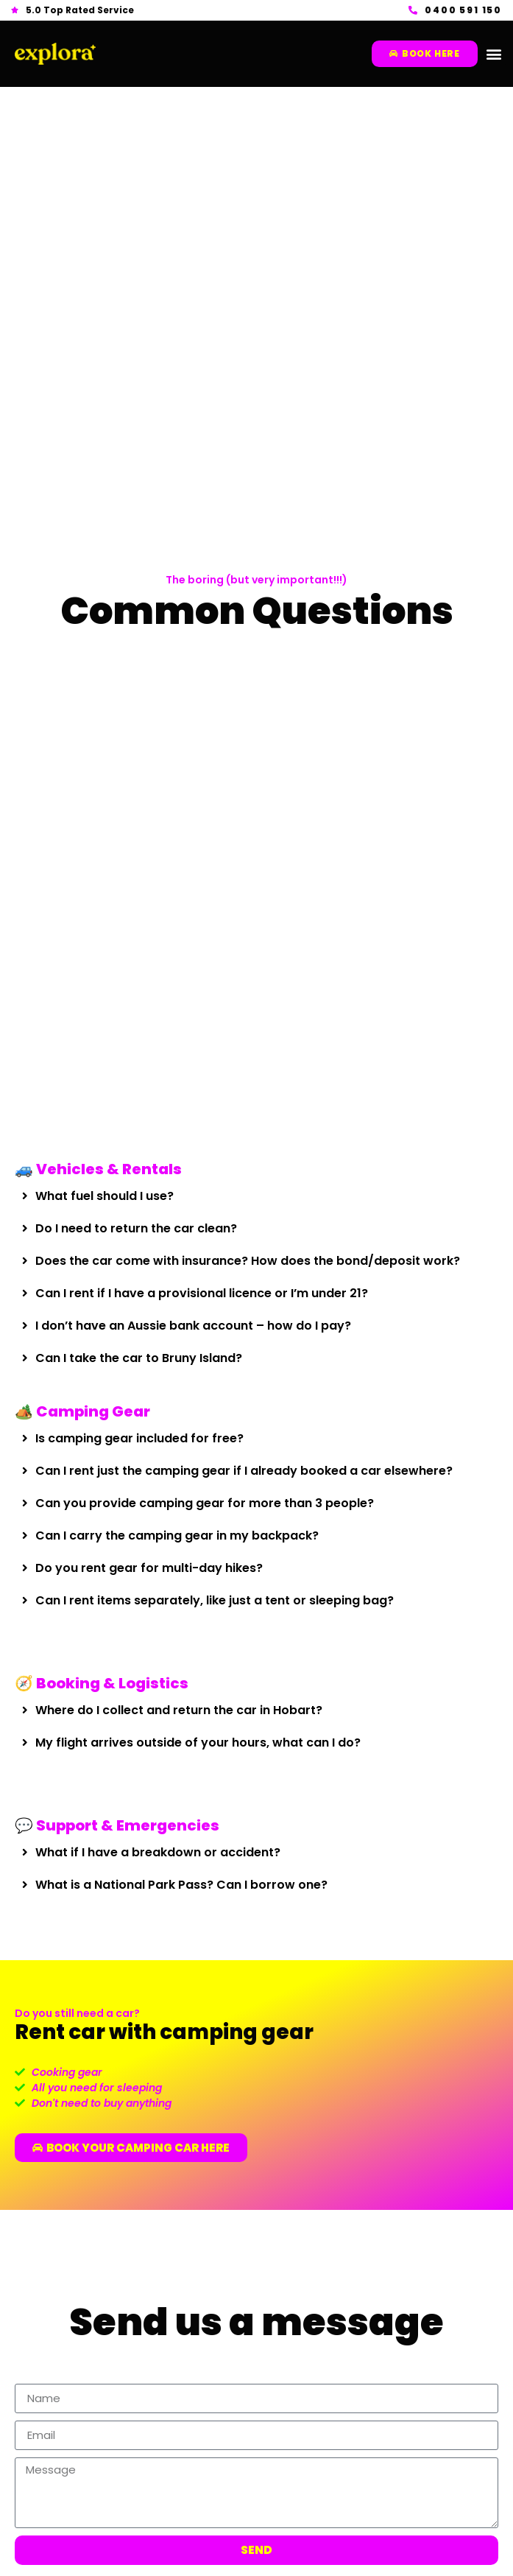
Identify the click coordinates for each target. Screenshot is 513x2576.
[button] (493, 54)
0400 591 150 (463, 10)
